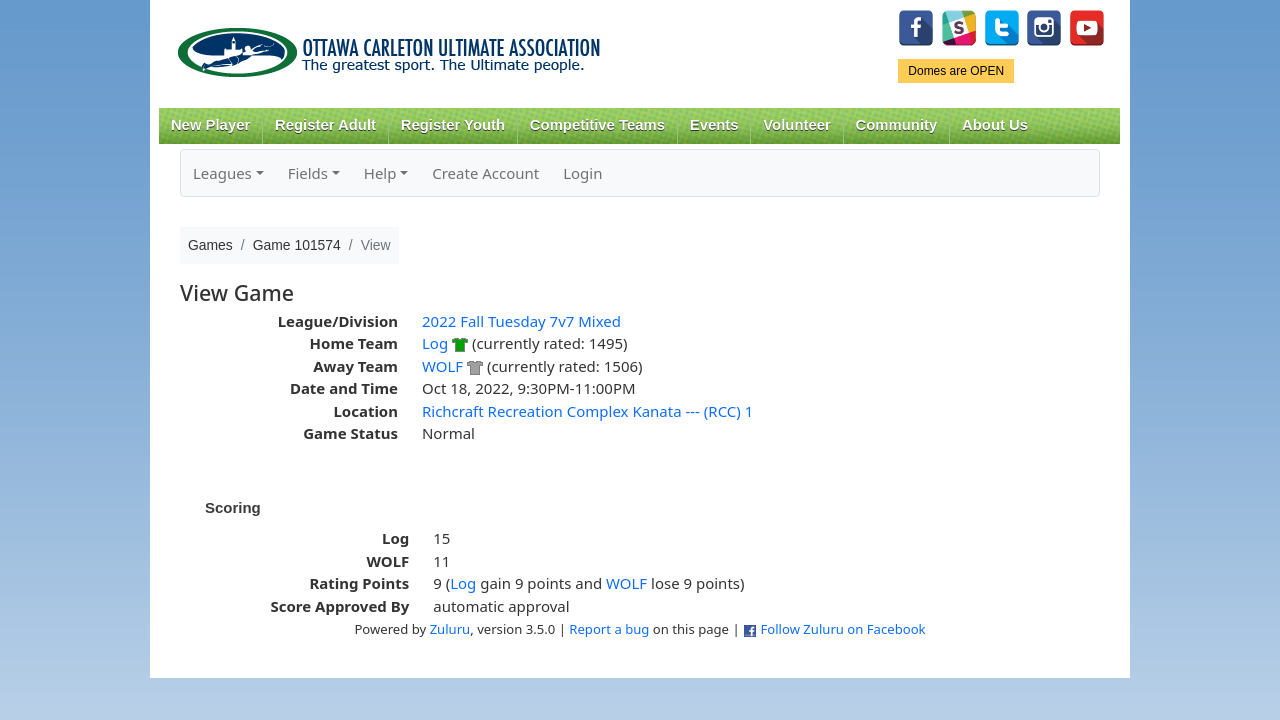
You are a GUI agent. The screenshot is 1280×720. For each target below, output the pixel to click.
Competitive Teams (597, 125)
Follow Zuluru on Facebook (842, 629)
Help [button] (380, 173)
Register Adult (325, 125)
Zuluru (450, 629)
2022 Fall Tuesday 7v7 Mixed (521, 321)
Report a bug (609, 629)
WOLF (442, 366)
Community (897, 125)
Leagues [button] (222, 173)
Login (582, 173)
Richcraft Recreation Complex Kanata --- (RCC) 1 (587, 411)
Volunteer (796, 125)
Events (714, 125)
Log (435, 343)
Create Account (485, 173)
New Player (210, 125)
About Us (995, 125)
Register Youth (453, 125)
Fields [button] (308, 173)
